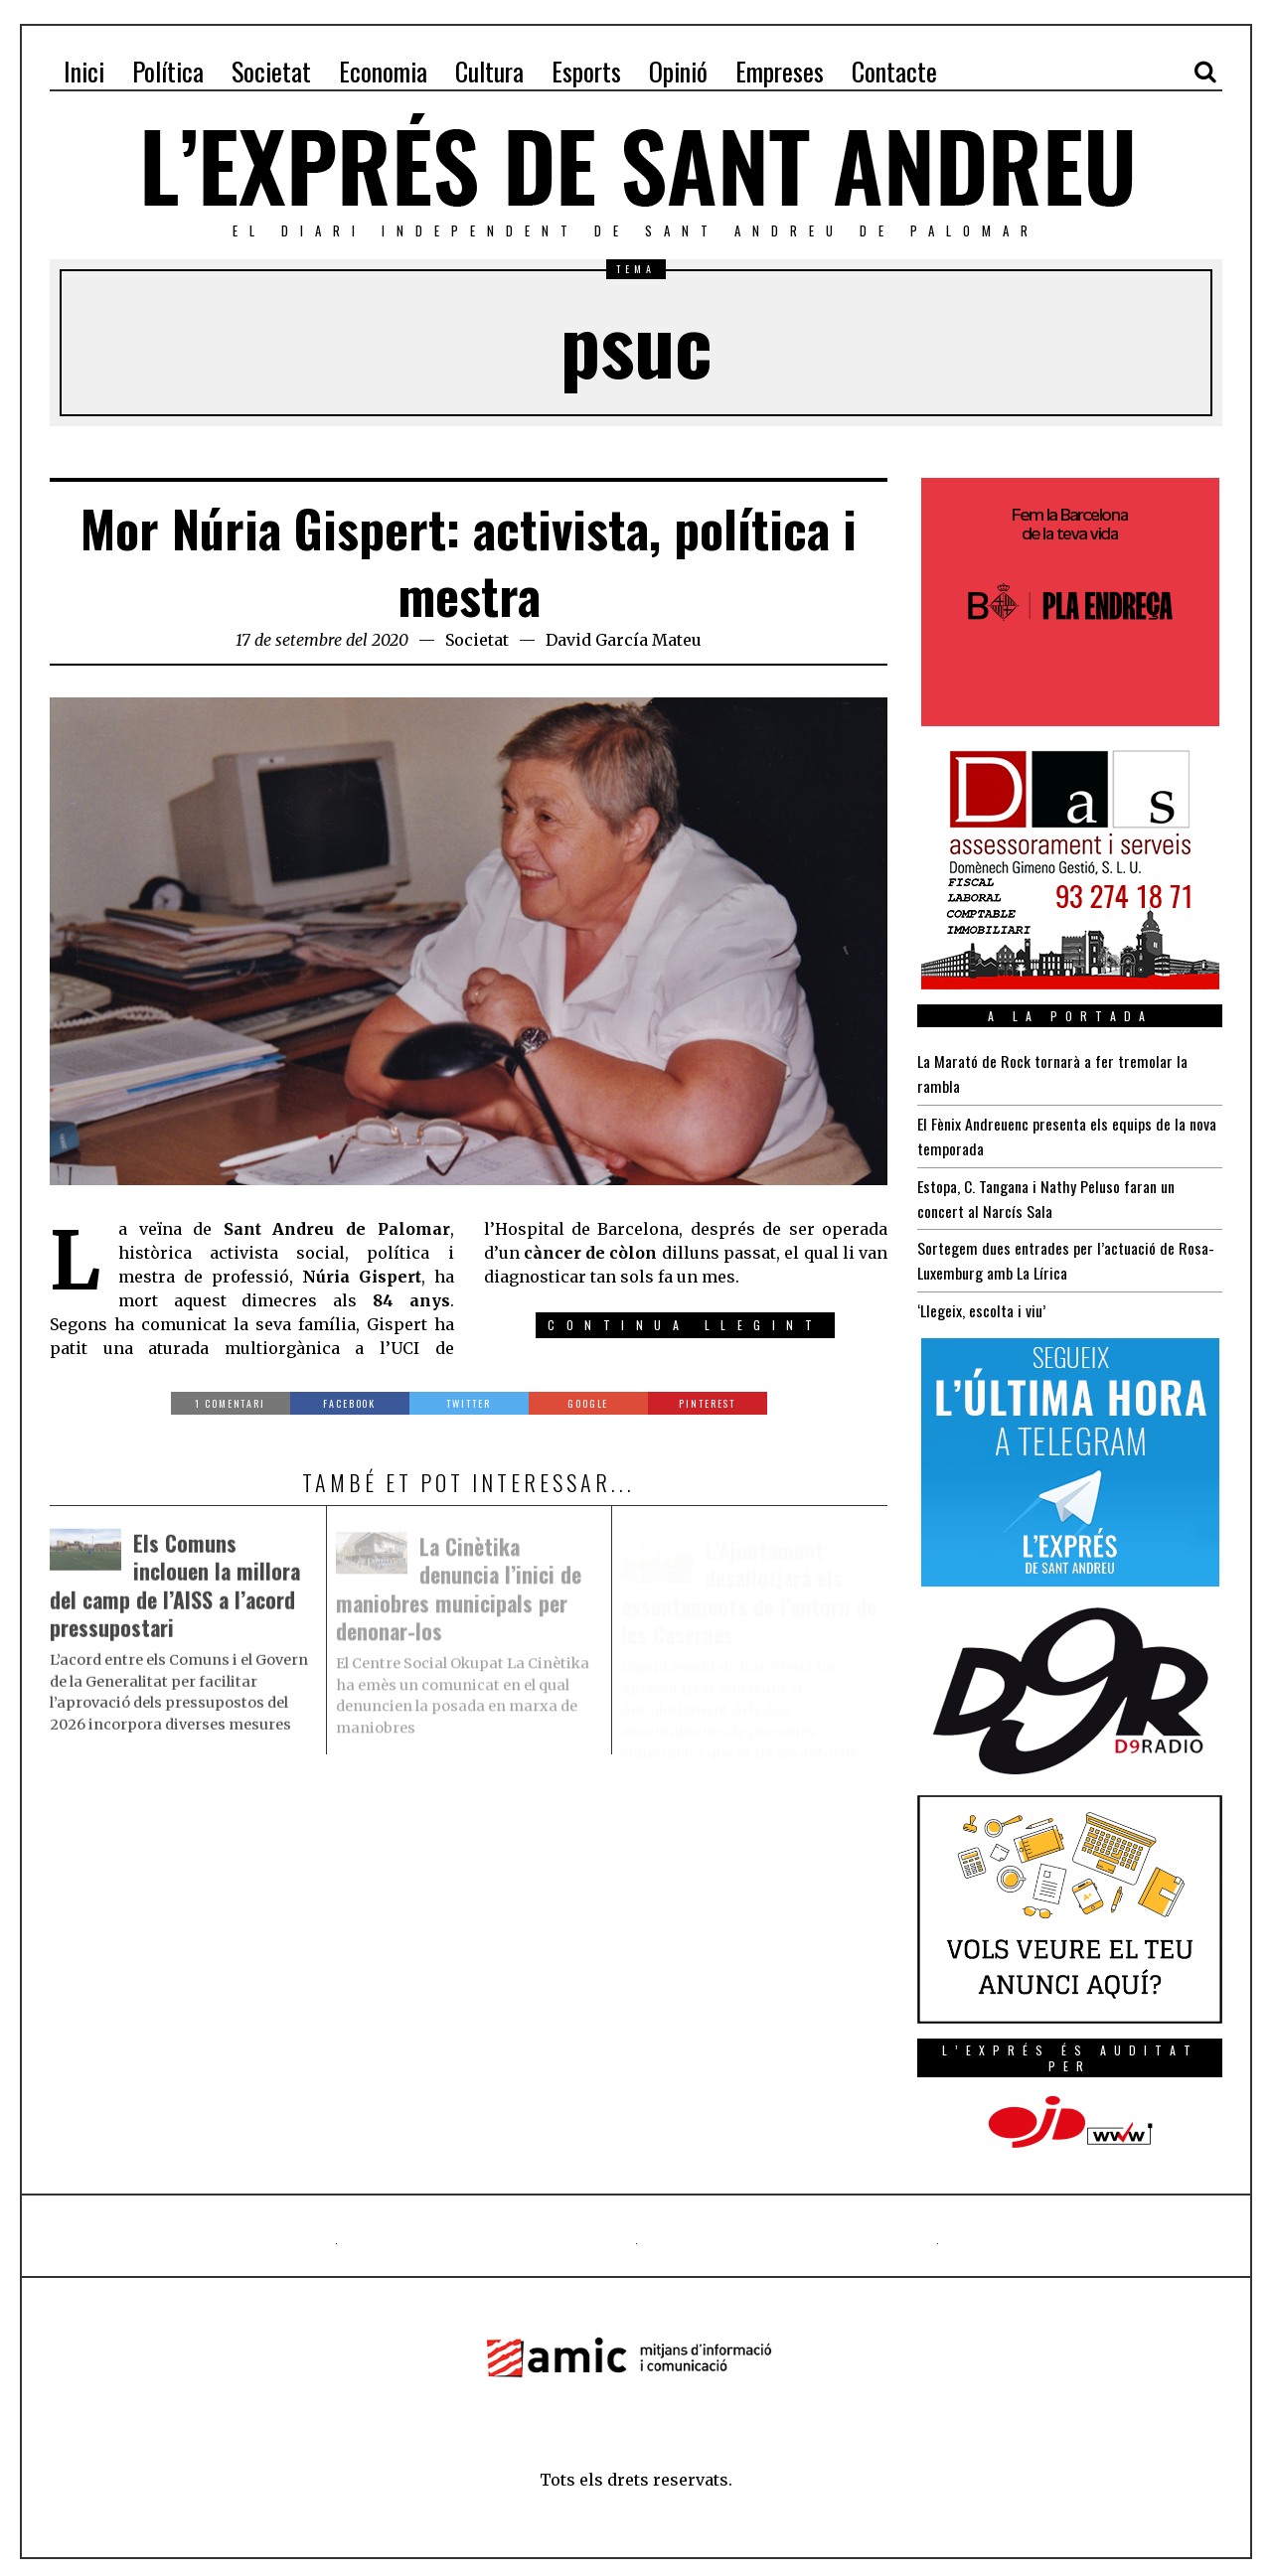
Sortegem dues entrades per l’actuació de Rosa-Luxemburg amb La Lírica (1065, 1255)
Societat (477, 640)
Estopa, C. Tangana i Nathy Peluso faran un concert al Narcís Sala (1046, 1194)
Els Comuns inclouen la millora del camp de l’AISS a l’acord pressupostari (176, 1590)
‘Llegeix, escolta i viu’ (981, 1303)
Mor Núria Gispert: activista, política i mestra (469, 561)
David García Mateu (624, 640)
